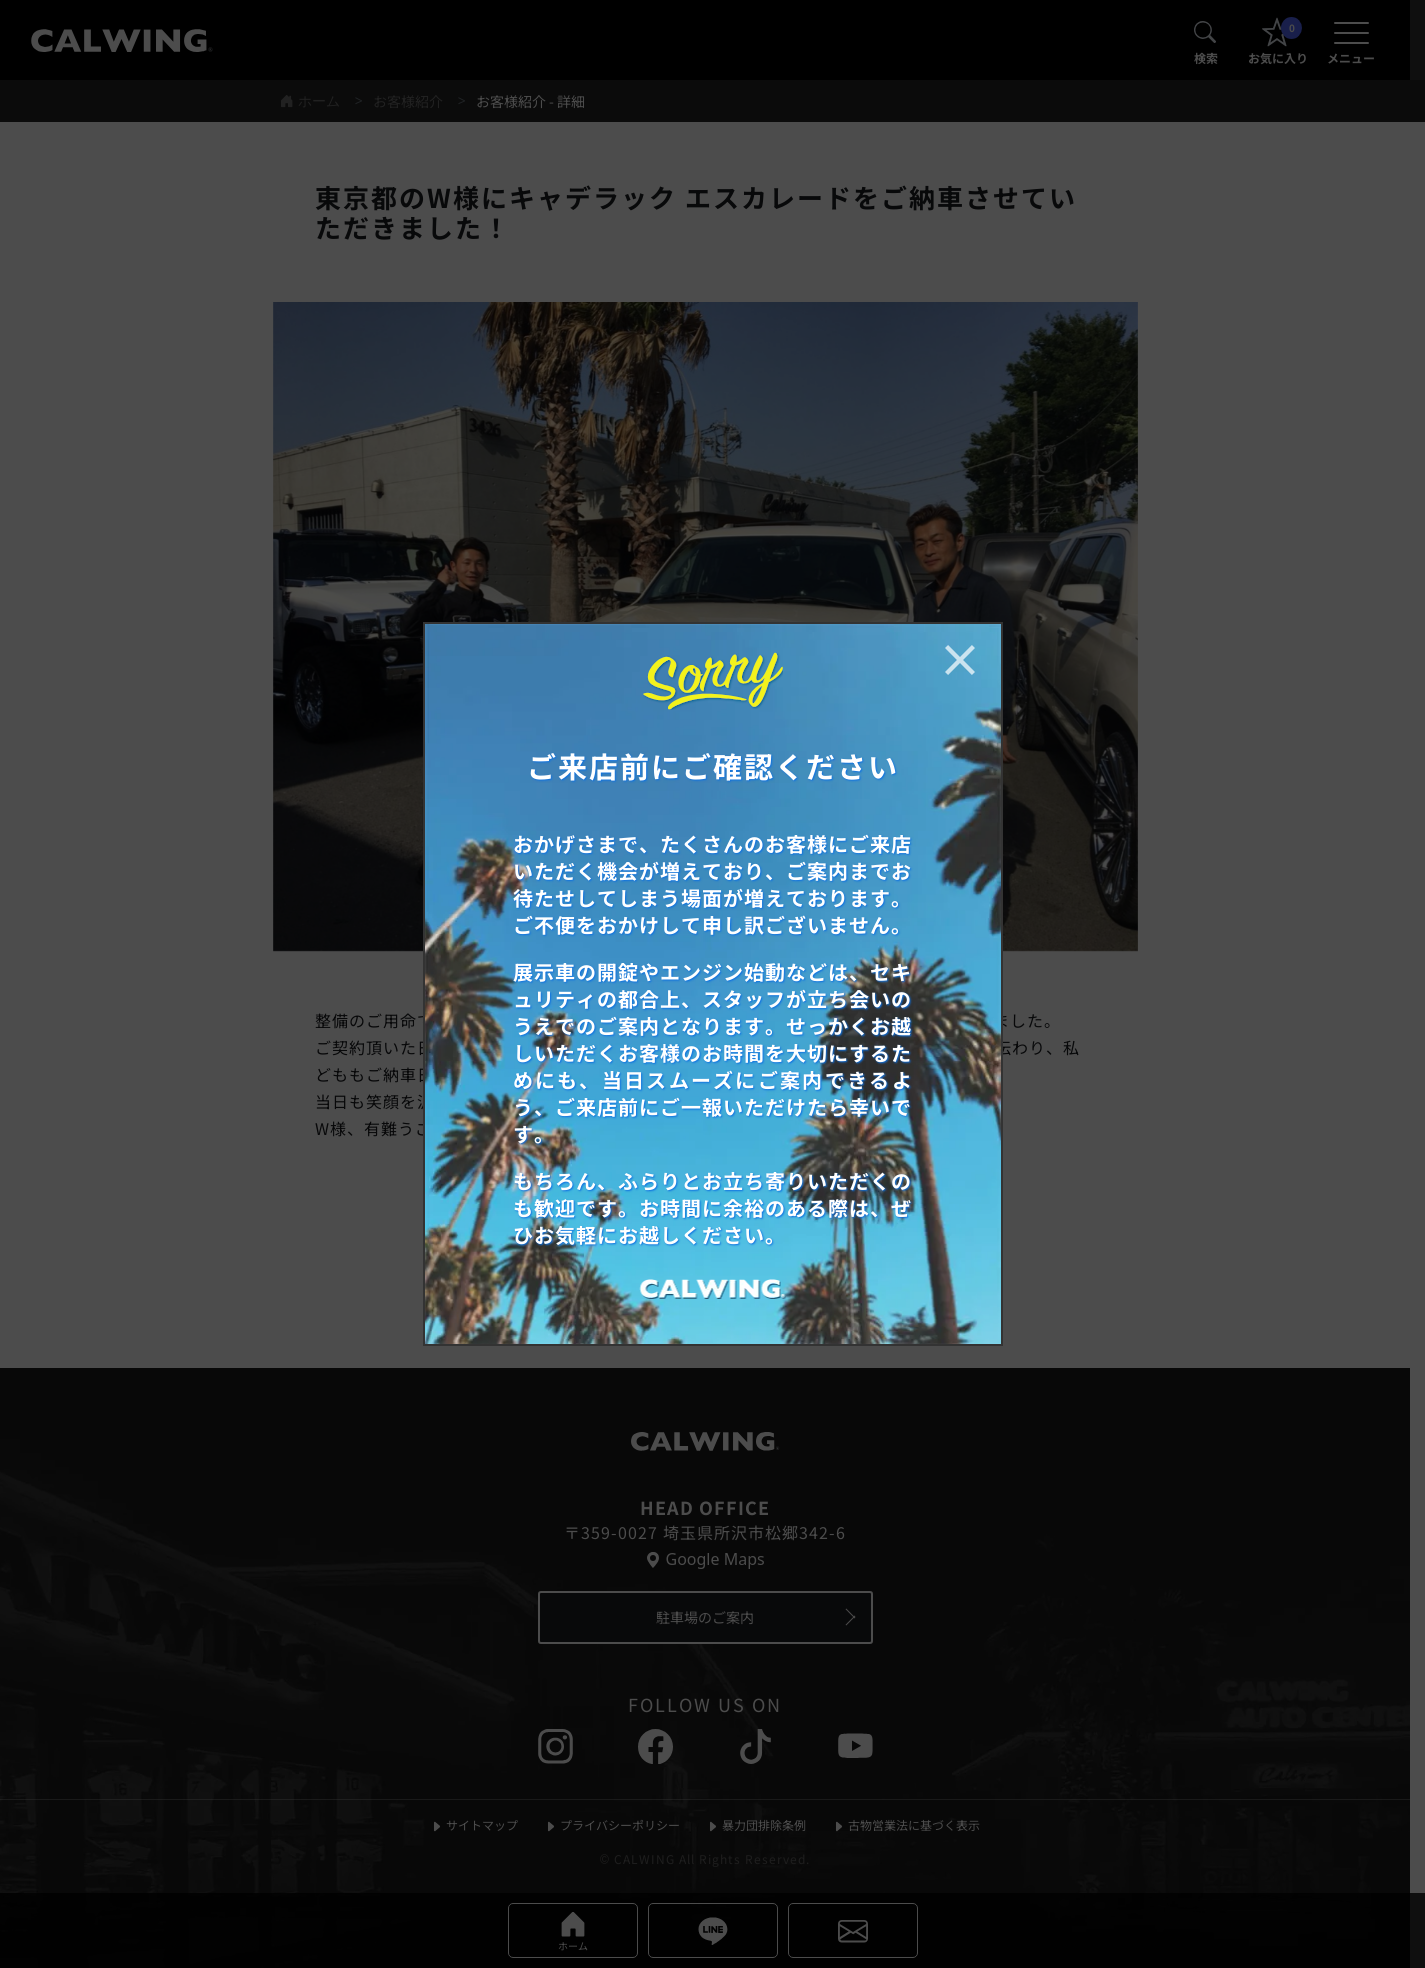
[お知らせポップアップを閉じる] (960, 660)
